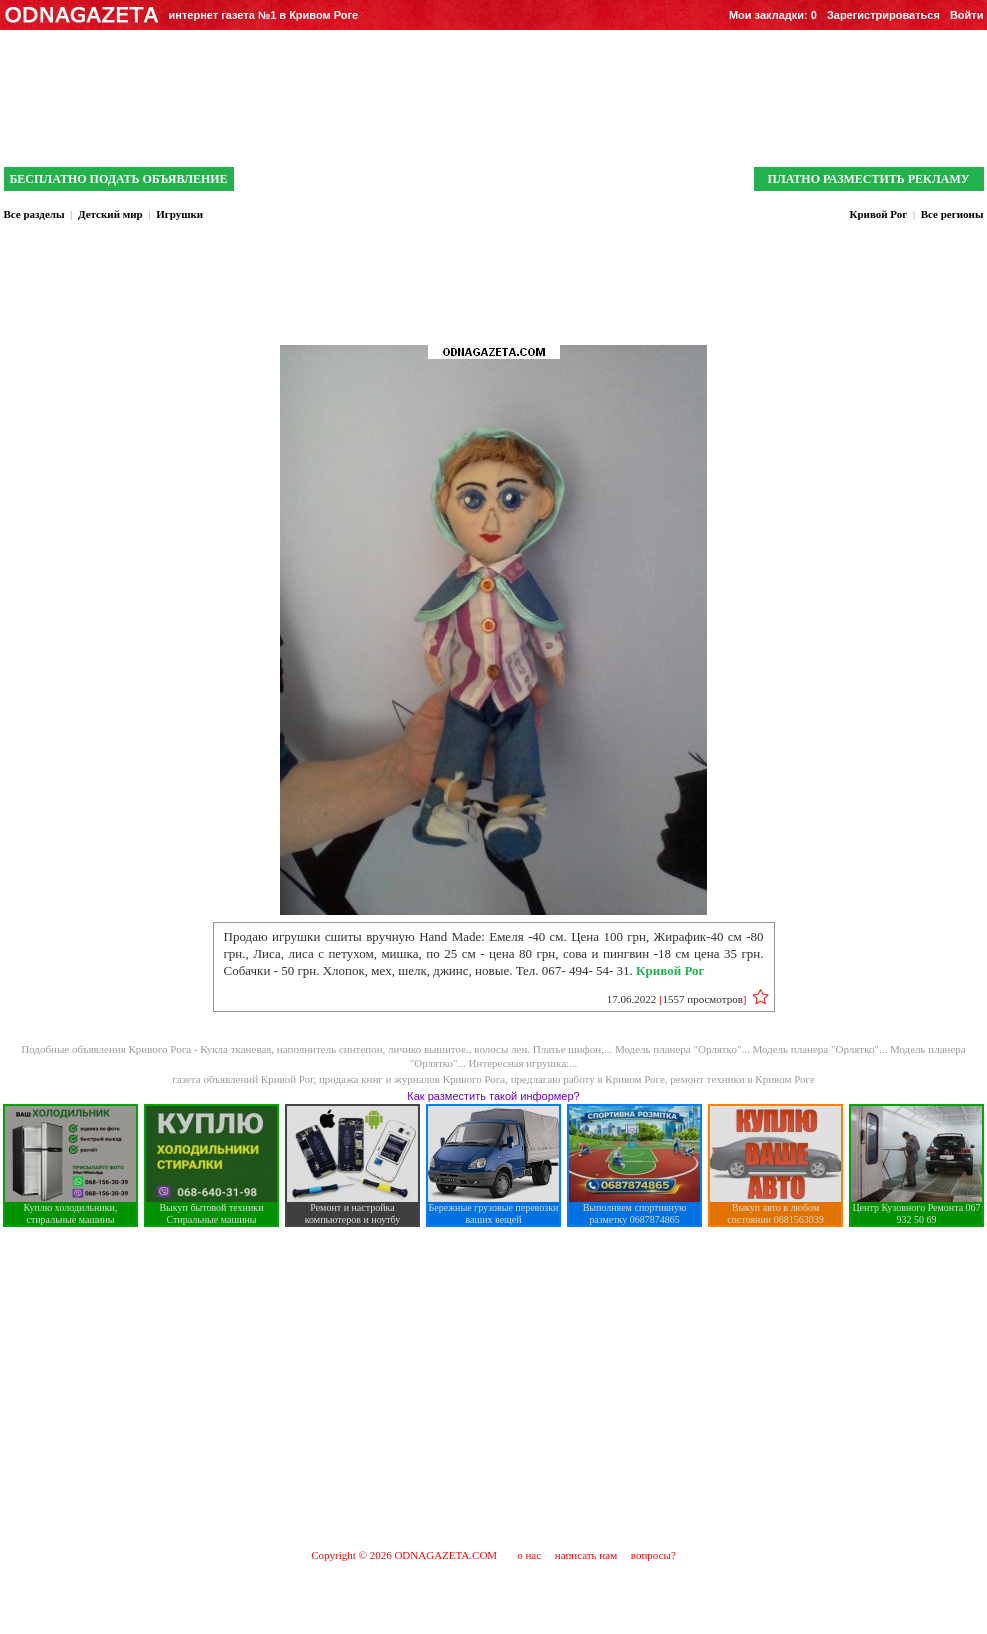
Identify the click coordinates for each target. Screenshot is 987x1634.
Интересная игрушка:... (523, 1063)
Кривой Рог (878, 214)
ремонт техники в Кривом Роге (742, 1079)
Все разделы (34, 214)
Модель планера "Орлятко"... (684, 1049)
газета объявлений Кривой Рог (242, 1079)
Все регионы (952, 214)
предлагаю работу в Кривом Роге (588, 1079)
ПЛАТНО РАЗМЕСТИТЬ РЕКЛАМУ (868, 179)
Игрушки (179, 214)
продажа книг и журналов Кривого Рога (412, 1079)
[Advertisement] (493, 1387)
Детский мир (110, 214)
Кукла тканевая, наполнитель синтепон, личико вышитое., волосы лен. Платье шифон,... (407, 1049)
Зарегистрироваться (883, 15)
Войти (967, 15)
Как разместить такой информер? (493, 1096)
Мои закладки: (773, 15)
